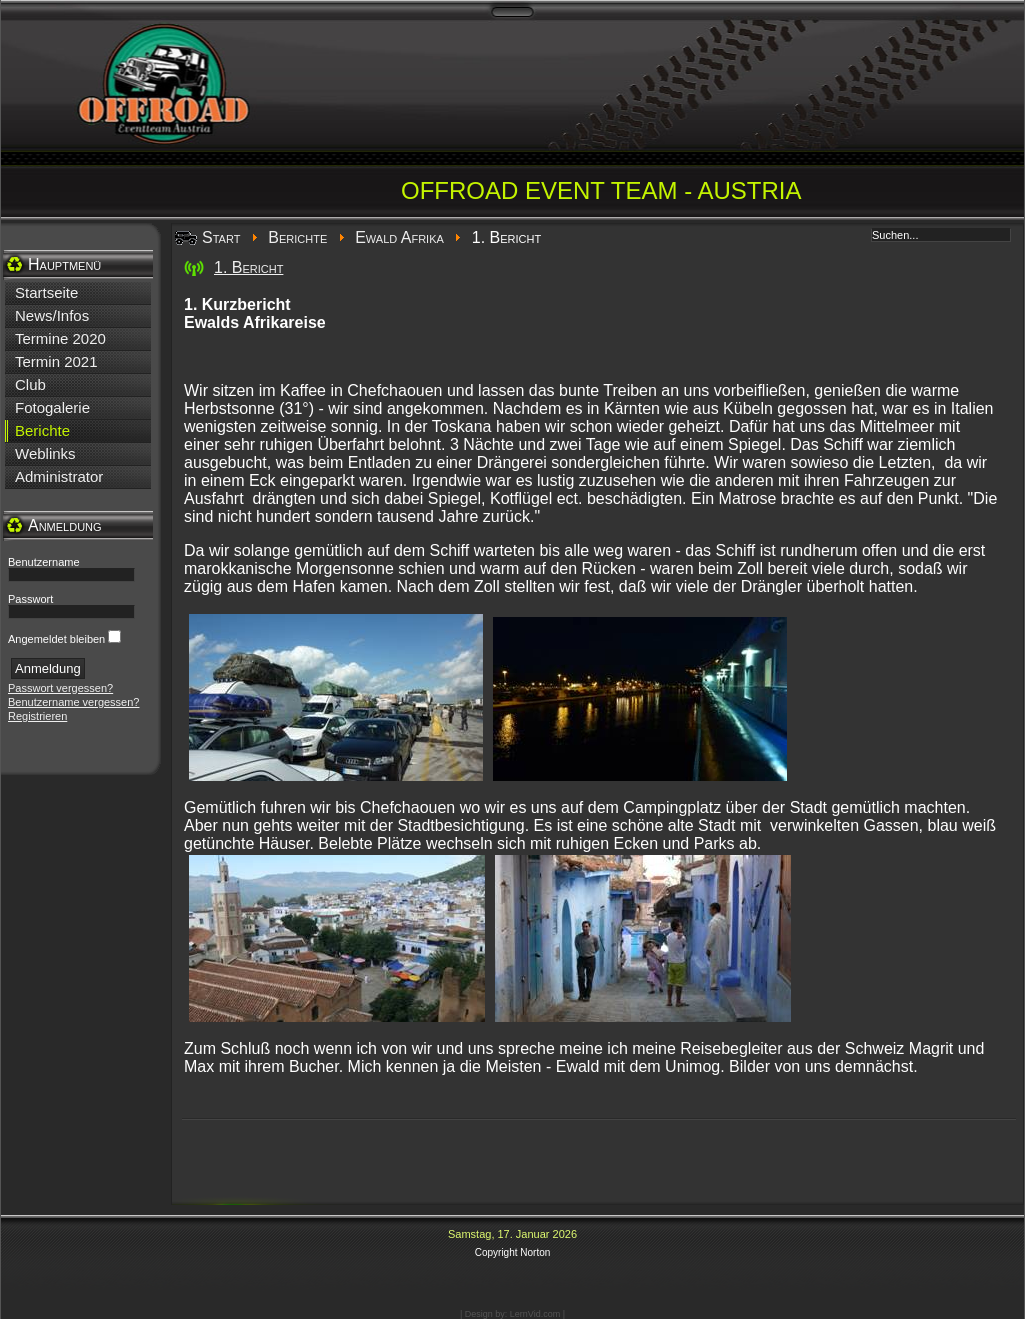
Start (221, 237)
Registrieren (37, 716)
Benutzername (44, 562)
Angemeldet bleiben (56, 639)
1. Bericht (248, 267)
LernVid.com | (537, 1314)
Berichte (297, 237)
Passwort (30, 599)
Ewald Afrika (399, 237)
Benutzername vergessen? (73, 702)
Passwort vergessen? (60, 688)
